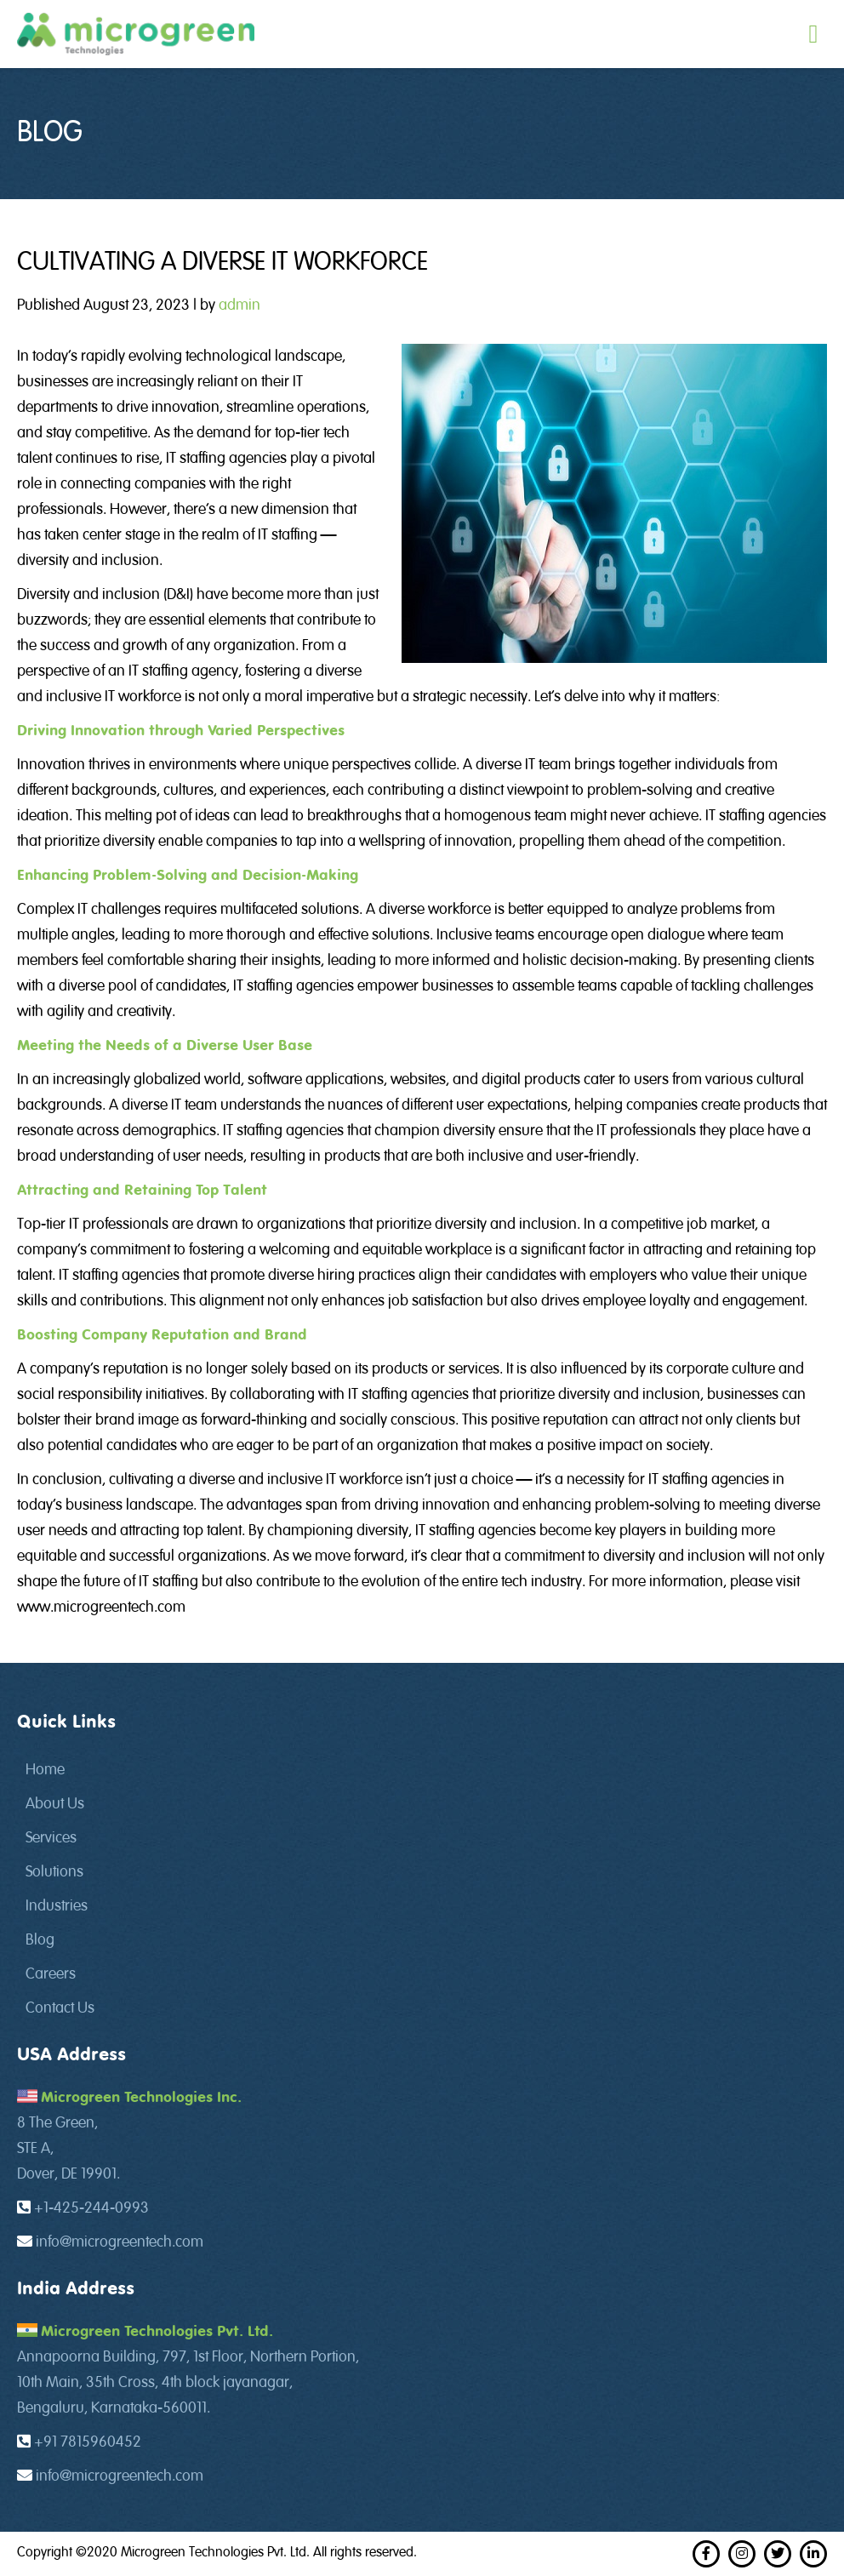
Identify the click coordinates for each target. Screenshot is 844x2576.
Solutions (54, 1872)
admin (239, 305)
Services (51, 1838)
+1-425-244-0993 (91, 2208)
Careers (51, 1974)
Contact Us (60, 2008)
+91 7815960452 (87, 2442)
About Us (55, 1804)
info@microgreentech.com (119, 2242)
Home (45, 1770)
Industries (57, 1906)
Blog (40, 1940)
